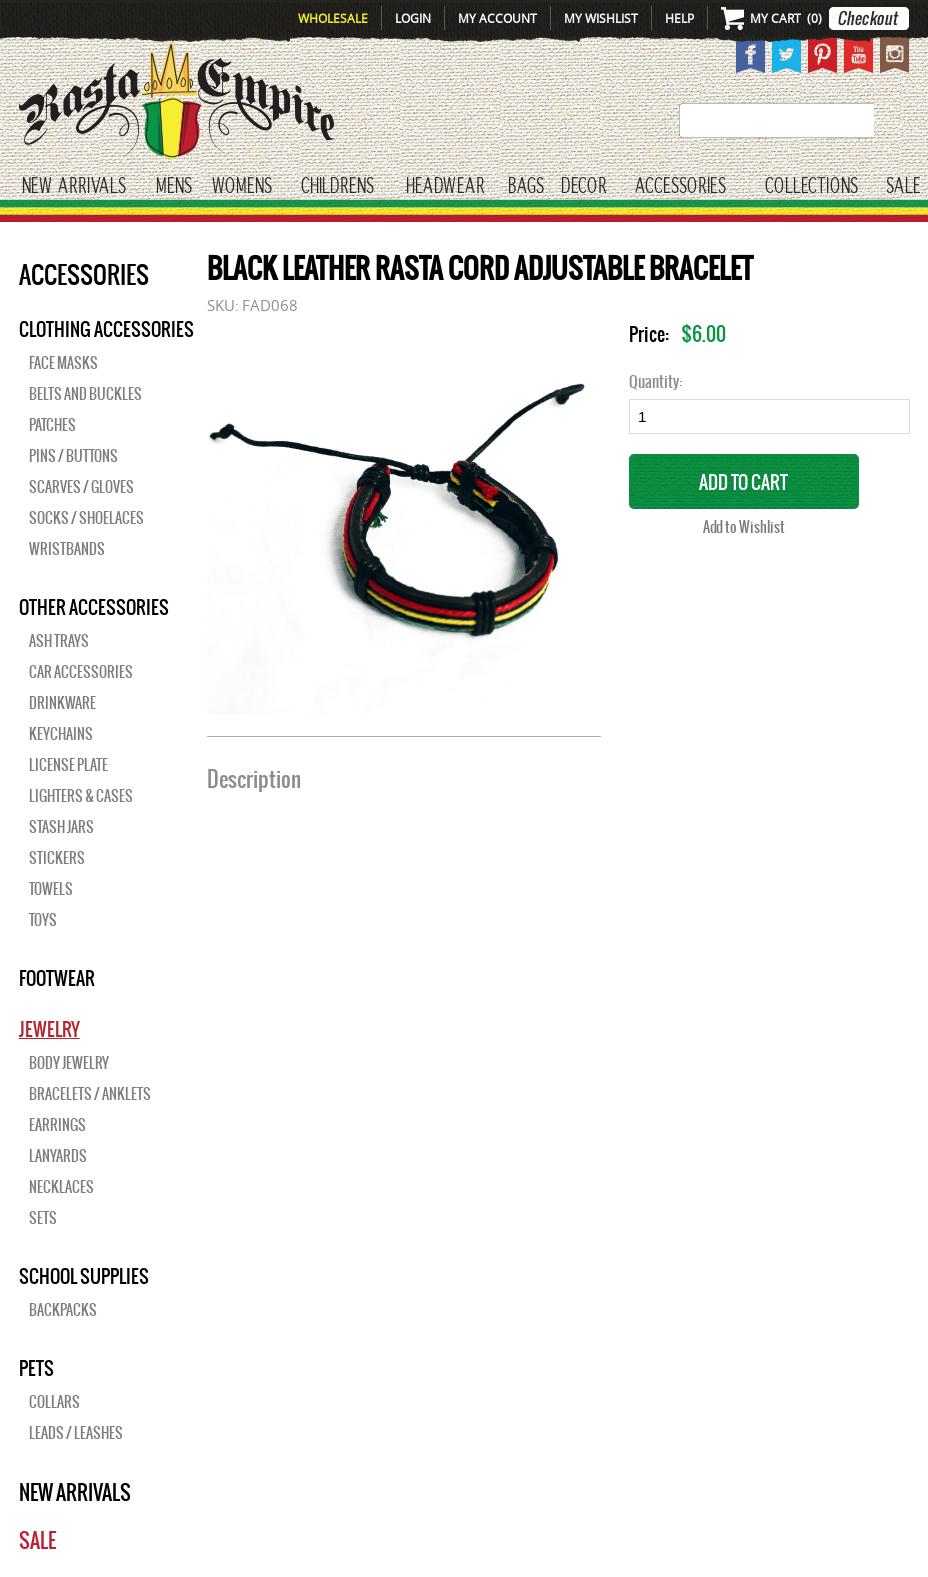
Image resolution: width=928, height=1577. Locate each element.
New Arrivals (74, 186)
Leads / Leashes (76, 1433)
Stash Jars (61, 827)
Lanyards (58, 1156)
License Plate (68, 765)
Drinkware (62, 703)
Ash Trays (59, 641)
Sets (43, 1218)
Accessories (680, 186)
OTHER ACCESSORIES (94, 607)
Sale (903, 186)
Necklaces (61, 1187)
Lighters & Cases (81, 796)
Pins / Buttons (73, 456)
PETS (36, 1368)
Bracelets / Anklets (90, 1094)
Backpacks (63, 1310)
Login (413, 18)
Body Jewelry (69, 1063)
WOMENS (242, 186)
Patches (52, 425)
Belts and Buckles (85, 394)
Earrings (57, 1125)
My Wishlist (601, 18)
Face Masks (63, 363)
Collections (811, 186)
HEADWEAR (445, 186)
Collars (54, 1402)
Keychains (61, 734)
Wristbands (67, 549)
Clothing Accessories (106, 329)
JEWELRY (49, 1029)
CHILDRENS (337, 186)
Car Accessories (81, 672)
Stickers (57, 858)
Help (679, 18)
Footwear (57, 978)
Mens (174, 186)
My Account (497, 18)
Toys (43, 920)
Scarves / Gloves (81, 487)
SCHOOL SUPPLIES (84, 1276)
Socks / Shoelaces (86, 518)
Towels (51, 889)
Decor (583, 186)
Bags (526, 186)
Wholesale (333, 18)
